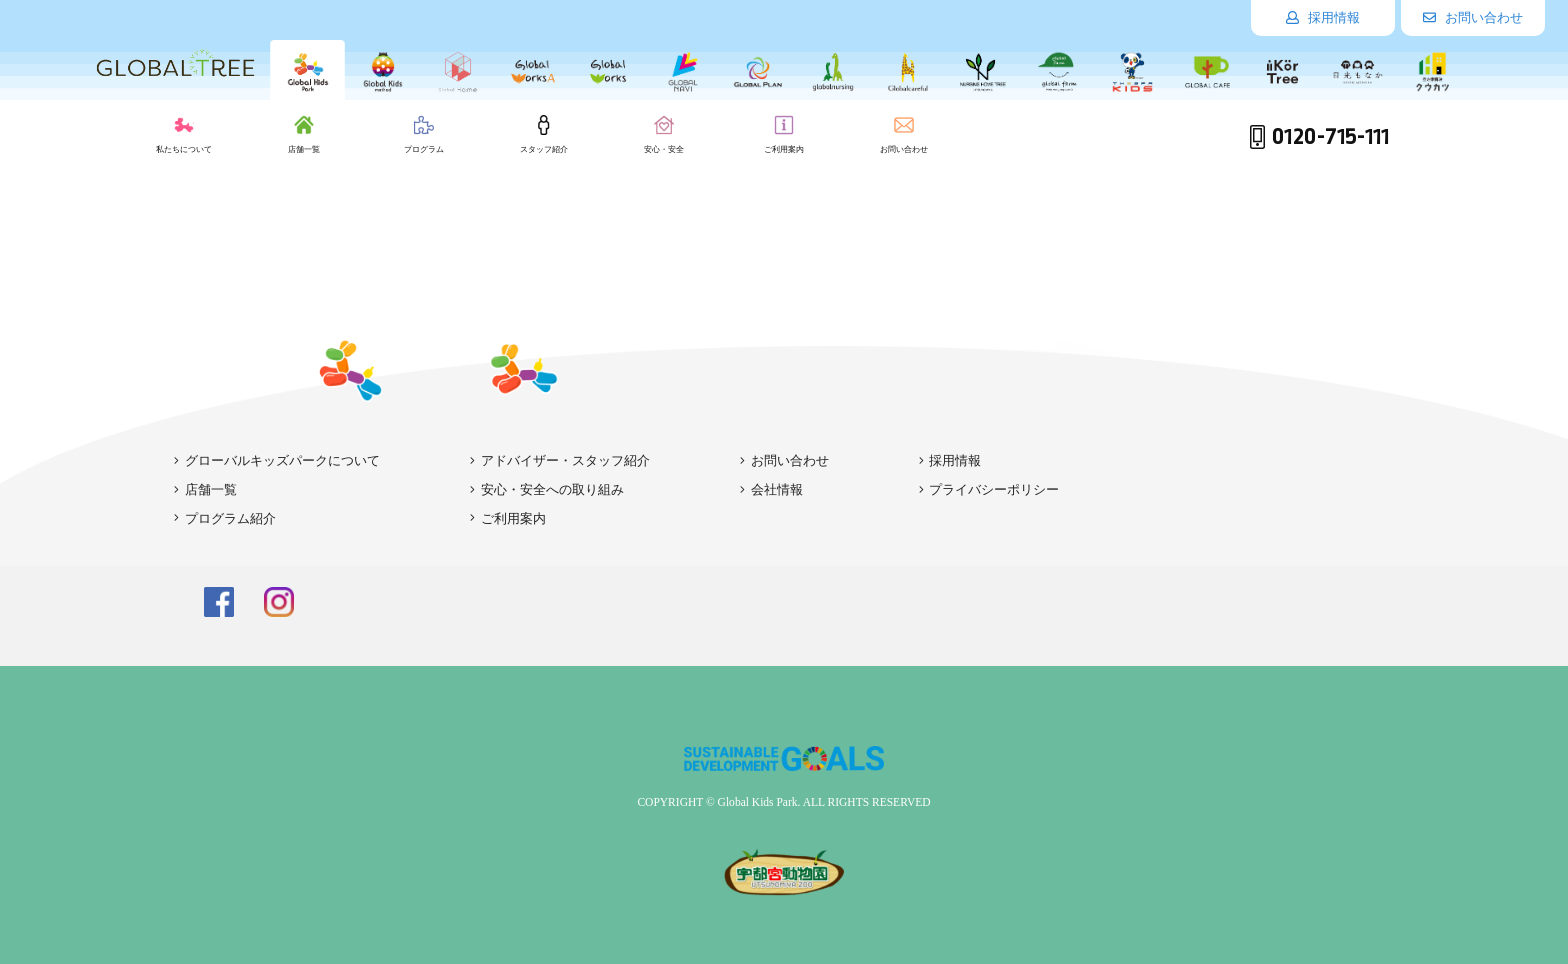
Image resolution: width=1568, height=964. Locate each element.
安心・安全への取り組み (547, 489)
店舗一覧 (205, 489)
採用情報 (1323, 17)
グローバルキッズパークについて (277, 460)
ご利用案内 (508, 518)
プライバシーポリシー (989, 489)
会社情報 (771, 489)
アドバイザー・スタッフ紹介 (560, 460)
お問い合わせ (1473, 17)
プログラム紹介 (225, 518)
